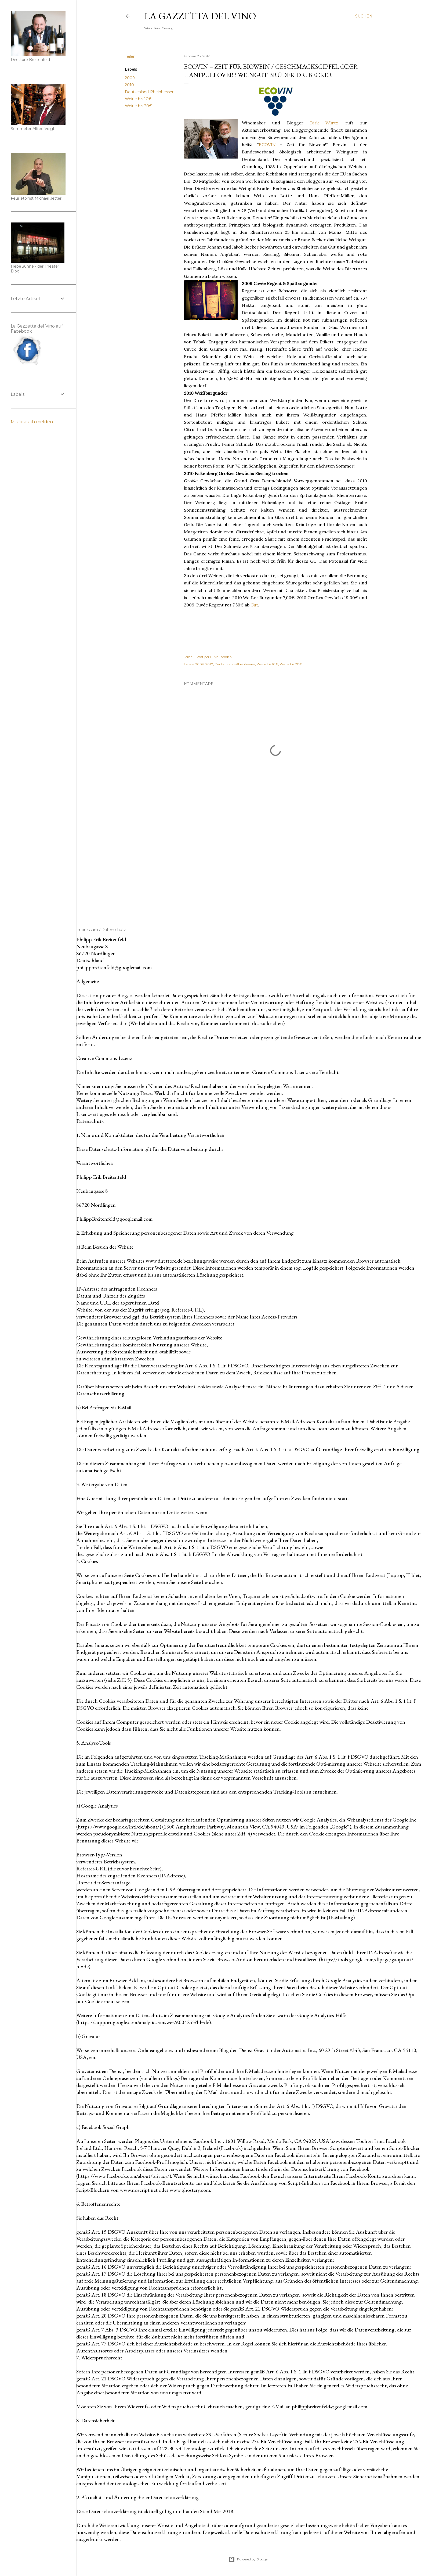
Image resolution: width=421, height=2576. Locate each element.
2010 (129, 84)
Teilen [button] (130, 56)
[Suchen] (363, 16)
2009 (130, 78)
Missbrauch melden (32, 421)
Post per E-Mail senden (214, 657)
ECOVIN (267, 144)
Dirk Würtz (324, 122)
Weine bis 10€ (138, 98)
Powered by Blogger (248, 2559)
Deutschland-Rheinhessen (150, 91)
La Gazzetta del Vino (200, 16)
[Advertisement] (275, 862)
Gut (254, 605)
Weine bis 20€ (138, 105)
